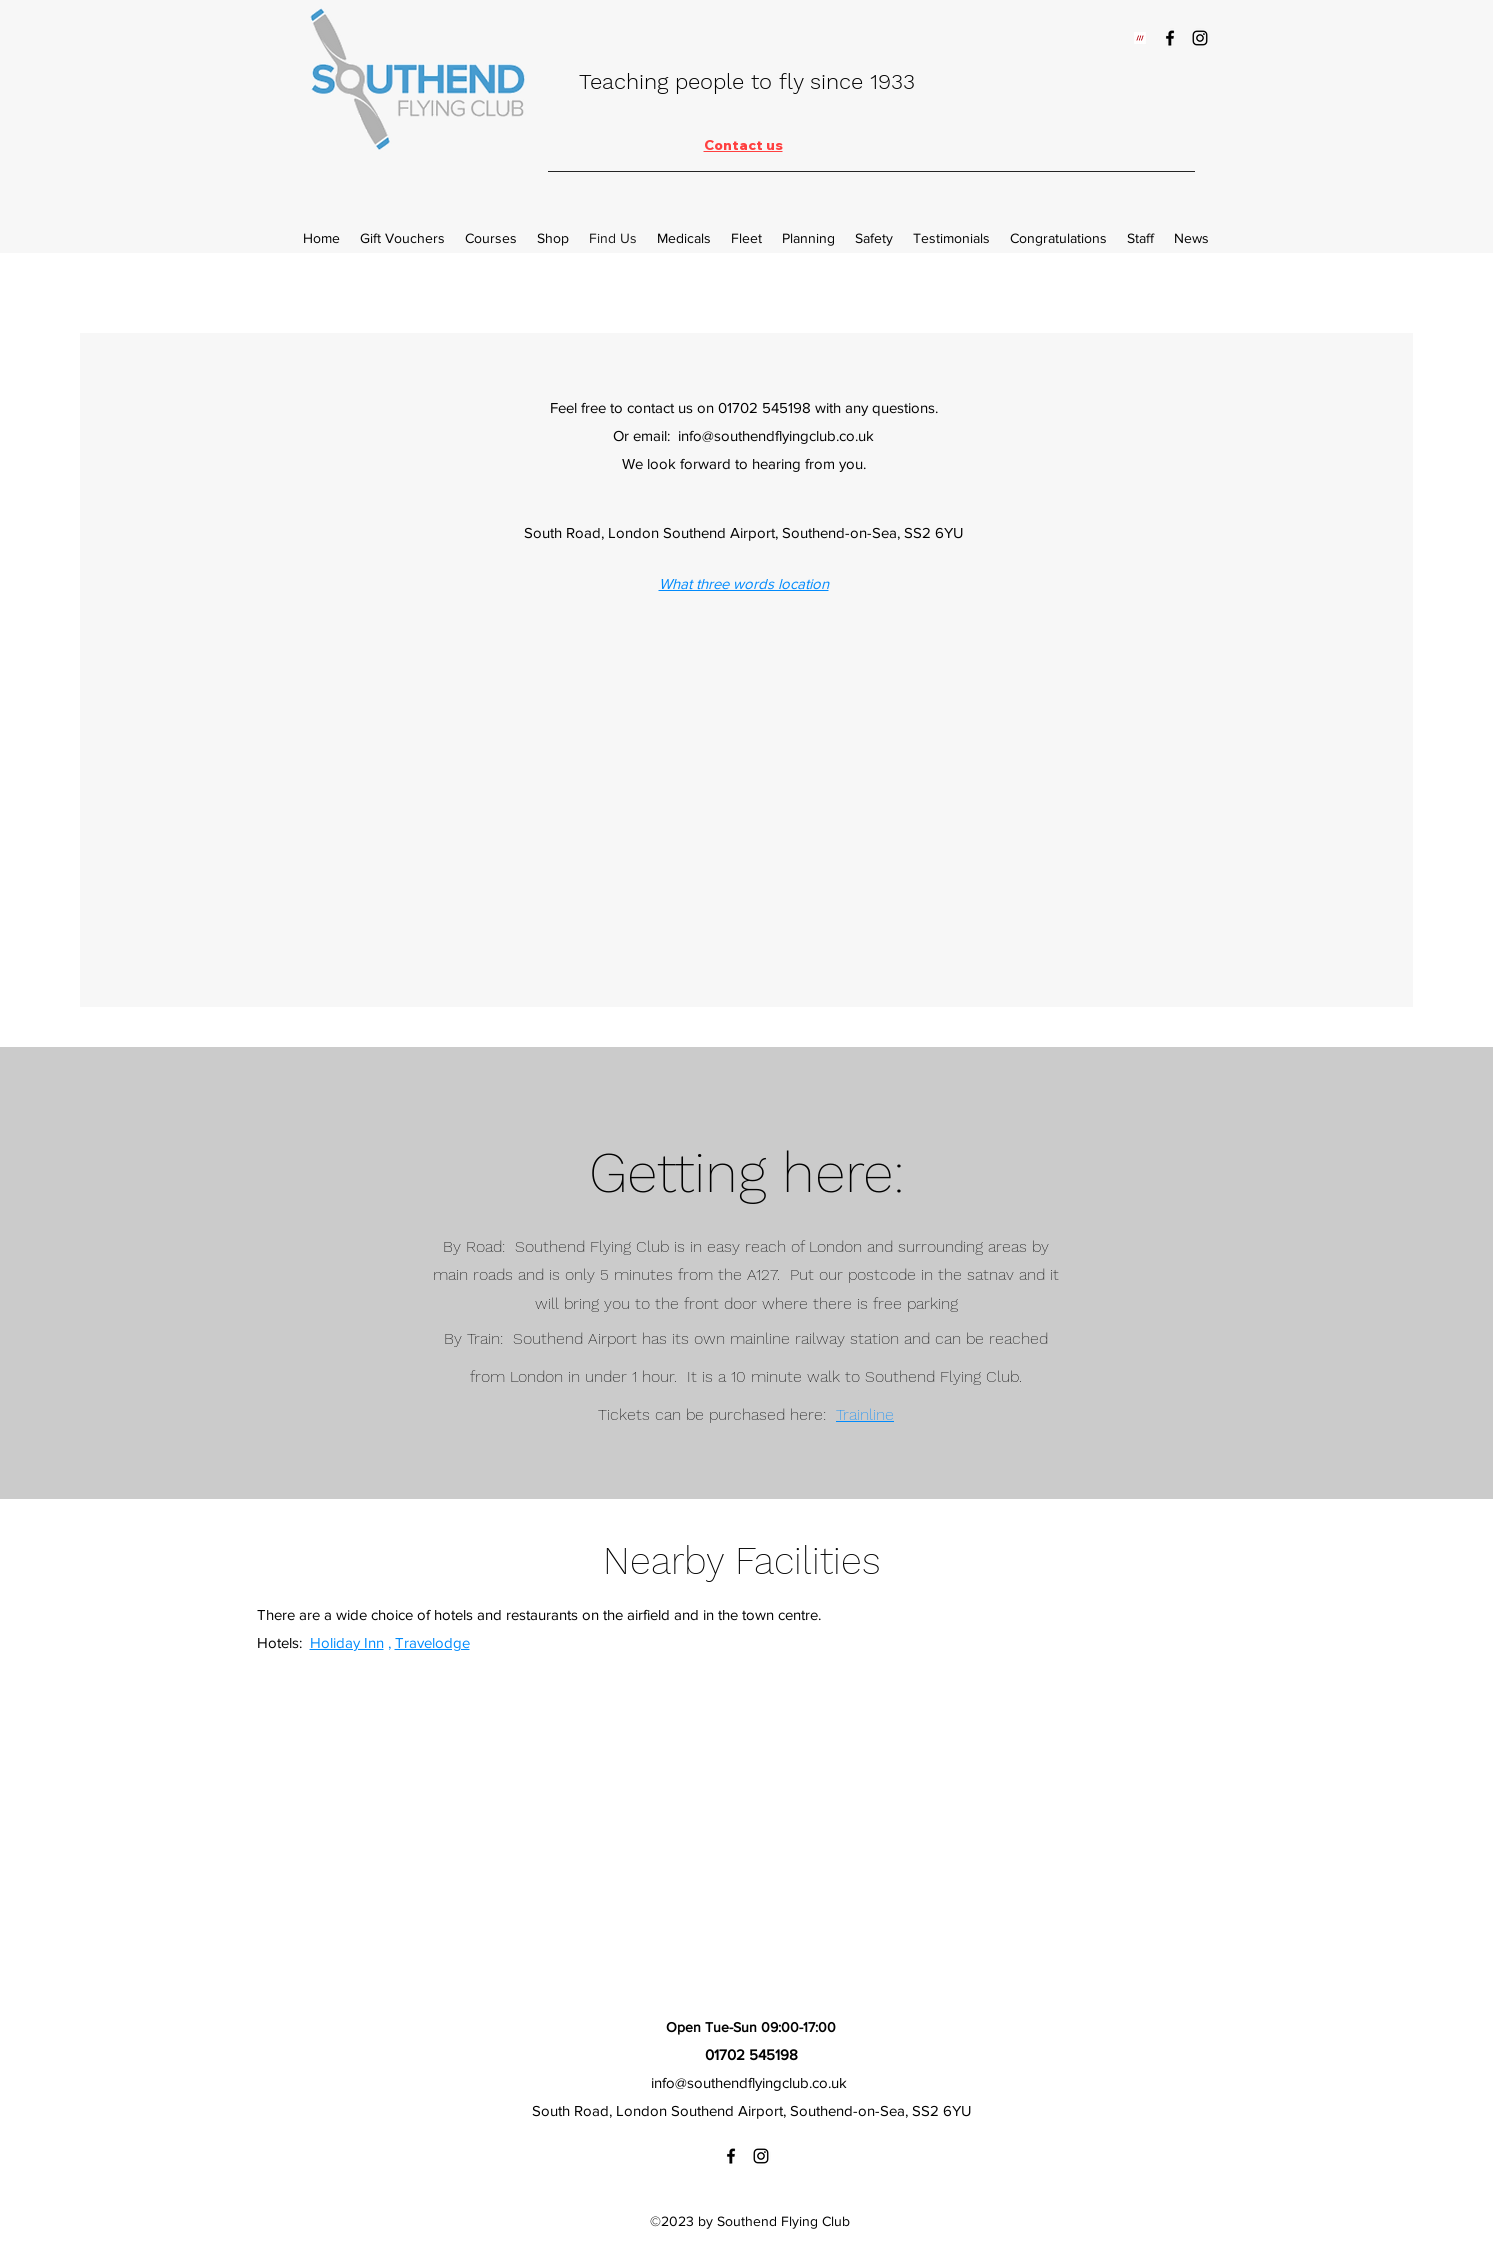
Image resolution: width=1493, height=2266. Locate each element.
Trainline (865, 1414)
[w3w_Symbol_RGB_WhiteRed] (1140, 38)
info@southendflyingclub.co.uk (749, 2082)
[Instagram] (1200, 38)
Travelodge (432, 1642)
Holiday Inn (347, 1642)
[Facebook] (1170, 38)
